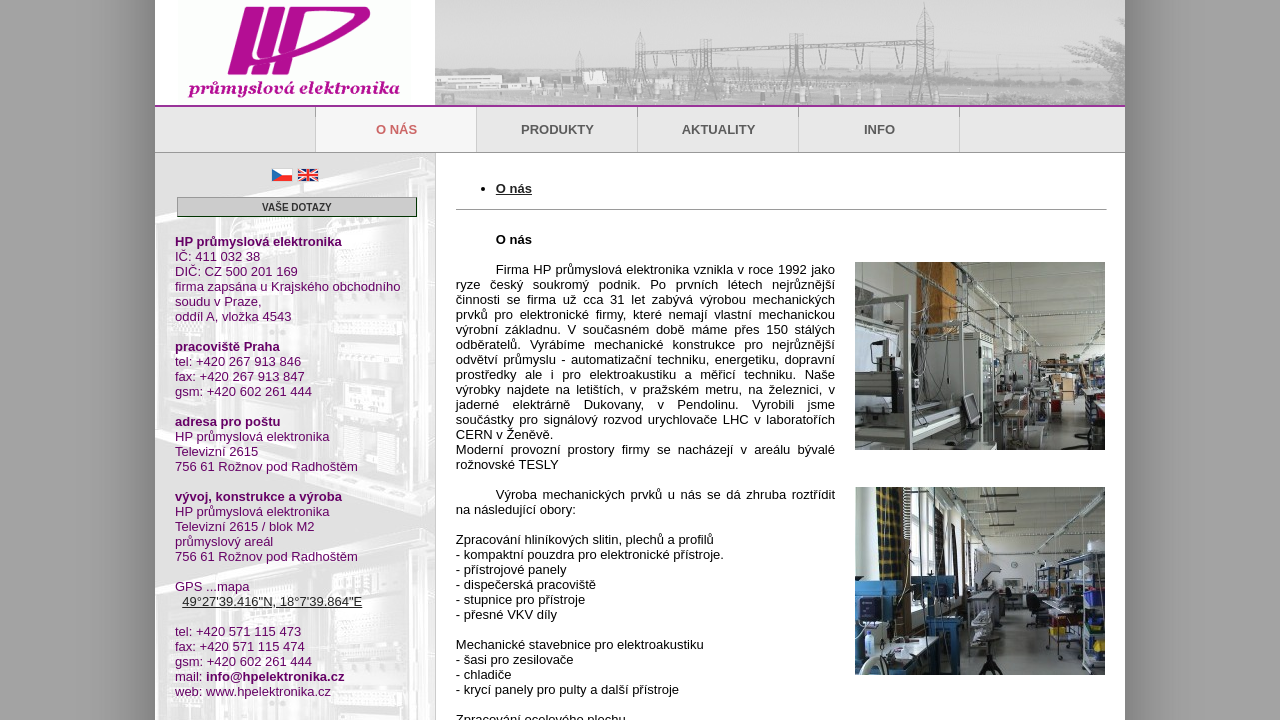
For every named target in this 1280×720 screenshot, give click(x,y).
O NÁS (396, 129)
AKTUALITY (719, 129)
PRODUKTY (557, 129)
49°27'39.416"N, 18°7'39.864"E (272, 601)
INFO (879, 129)
